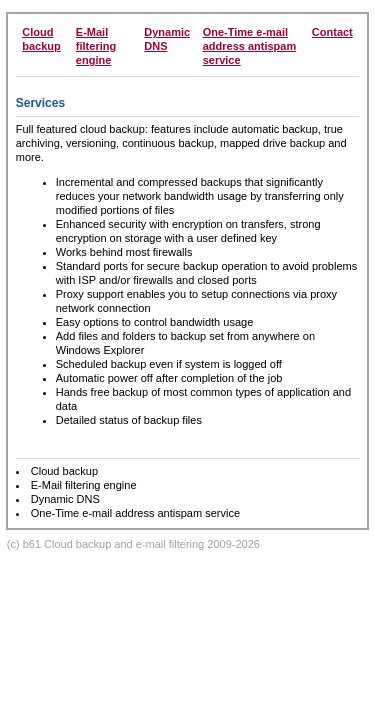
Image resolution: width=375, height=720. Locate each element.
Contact (332, 32)
